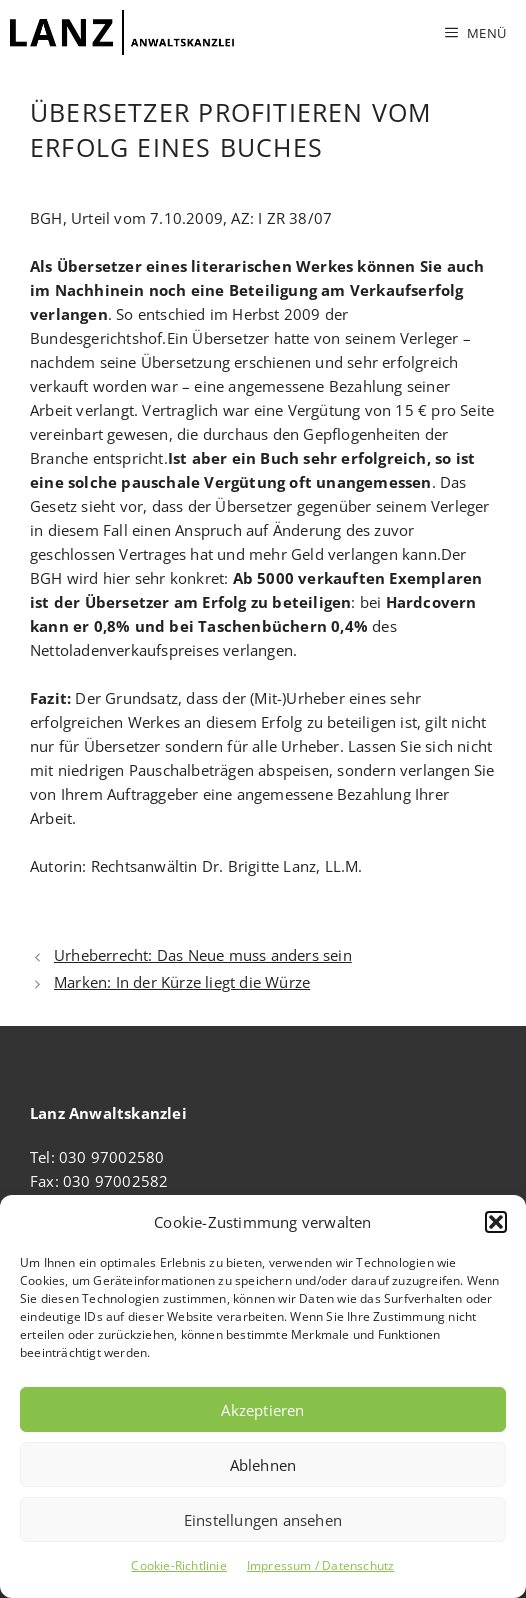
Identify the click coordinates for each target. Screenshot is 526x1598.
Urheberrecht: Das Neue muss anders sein (203, 955)
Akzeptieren (262, 1410)
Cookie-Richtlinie (178, 1565)
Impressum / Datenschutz (321, 1565)
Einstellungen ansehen (263, 1520)
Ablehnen (263, 1465)
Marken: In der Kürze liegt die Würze (182, 982)
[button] (496, 1222)
